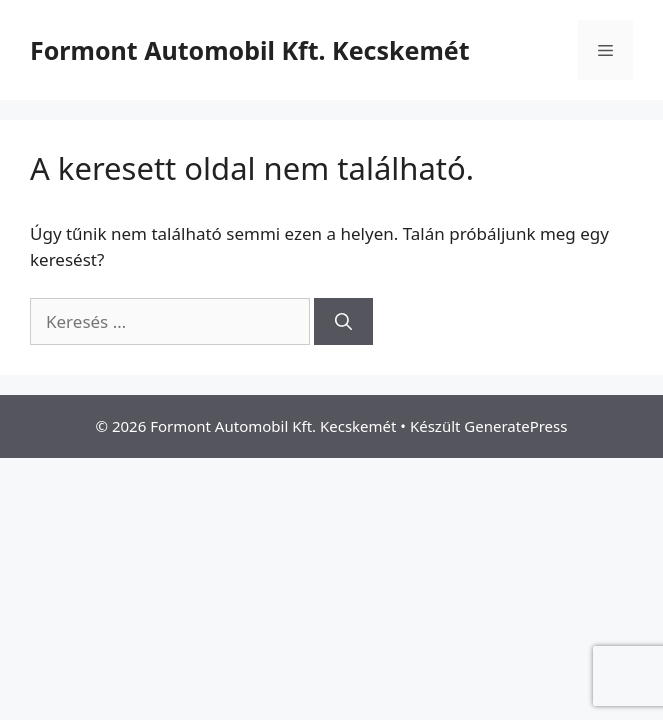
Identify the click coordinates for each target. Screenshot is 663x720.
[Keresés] (343, 322)
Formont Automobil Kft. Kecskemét (250, 50)
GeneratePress (515, 426)
